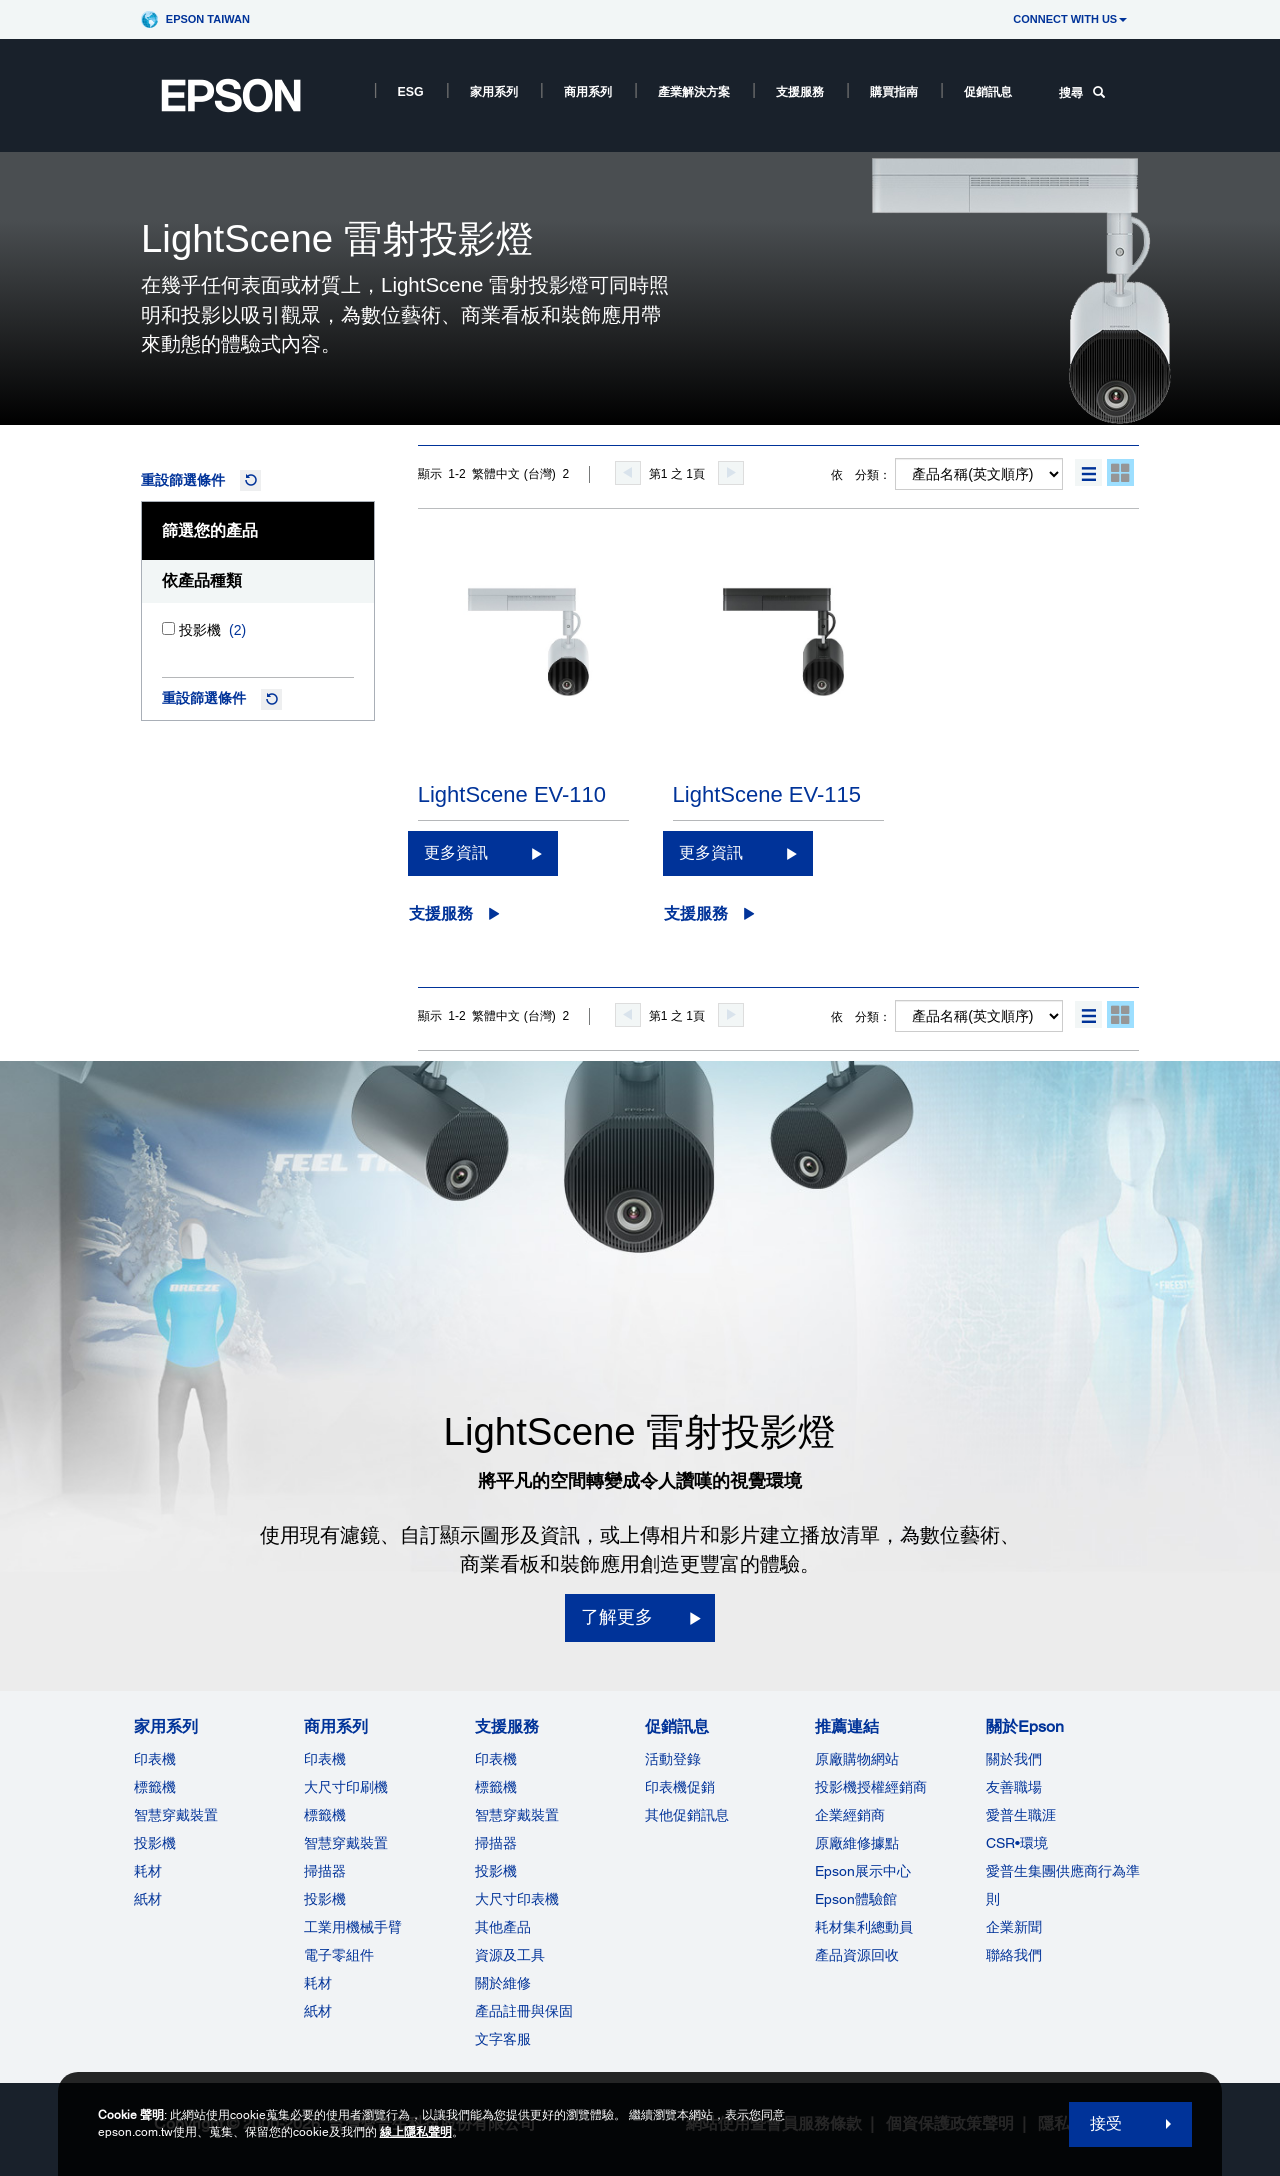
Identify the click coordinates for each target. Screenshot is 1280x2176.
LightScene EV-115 (767, 794)
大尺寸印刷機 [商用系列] (346, 1787)
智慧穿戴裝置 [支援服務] (517, 1815)
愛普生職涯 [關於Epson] (1021, 1815)
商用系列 (588, 92)
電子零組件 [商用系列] (339, 1955)
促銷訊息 (988, 92)
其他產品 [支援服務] (503, 1927)
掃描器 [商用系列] (325, 1871)
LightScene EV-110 (512, 794)
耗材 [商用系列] (318, 1983)
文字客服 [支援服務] (503, 2039)
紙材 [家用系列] (148, 1899)
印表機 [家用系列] (155, 1759)
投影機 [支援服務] (496, 1871)
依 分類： (861, 475)
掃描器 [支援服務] (496, 1843)
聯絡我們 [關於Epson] (1014, 1955)
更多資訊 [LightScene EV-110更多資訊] (456, 852)
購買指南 (894, 92)
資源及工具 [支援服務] (510, 1955)
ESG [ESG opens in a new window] (411, 92)
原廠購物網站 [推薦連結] (857, 1759)
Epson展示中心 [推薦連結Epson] (863, 1871)
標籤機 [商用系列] (325, 1815)
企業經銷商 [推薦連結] (850, 1815)
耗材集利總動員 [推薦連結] (864, 1927)
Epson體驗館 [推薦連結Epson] (856, 1899)
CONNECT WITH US (1070, 19)
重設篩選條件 (183, 480)
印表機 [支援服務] (496, 1759)
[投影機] (168, 628)
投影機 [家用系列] (155, 1843)
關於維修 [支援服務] (503, 1983)
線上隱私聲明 (416, 2132)
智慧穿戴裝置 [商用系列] (346, 1843)
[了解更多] (640, 1618)
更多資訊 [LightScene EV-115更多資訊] (711, 852)
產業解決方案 (694, 92)
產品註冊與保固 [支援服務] (524, 2011)
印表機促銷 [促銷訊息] (680, 1787)
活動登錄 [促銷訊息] (673, 1759)
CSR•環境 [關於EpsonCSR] (1017, 1843)
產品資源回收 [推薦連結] (857, 1955)
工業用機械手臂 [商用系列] (353, 1927)
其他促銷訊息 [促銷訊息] (687, 1815)
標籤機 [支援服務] (496, 1787)
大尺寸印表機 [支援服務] (517, 1899)
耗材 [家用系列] (148, 1871)
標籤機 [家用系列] (155, 1787)
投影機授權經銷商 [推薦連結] (871, 1787)
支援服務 (800, 92)
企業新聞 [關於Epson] (1014, 1927)
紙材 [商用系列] (318, 2011)
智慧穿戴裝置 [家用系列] (176, 1815)
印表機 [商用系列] (325, 1759)
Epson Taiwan (208, 19)
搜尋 (1082, 93)
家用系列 (494, 92)
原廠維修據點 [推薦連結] (857, 1843)
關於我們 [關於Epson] (1014, 1759)
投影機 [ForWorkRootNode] (325, 1899)
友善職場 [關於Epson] (1014, 1787)
